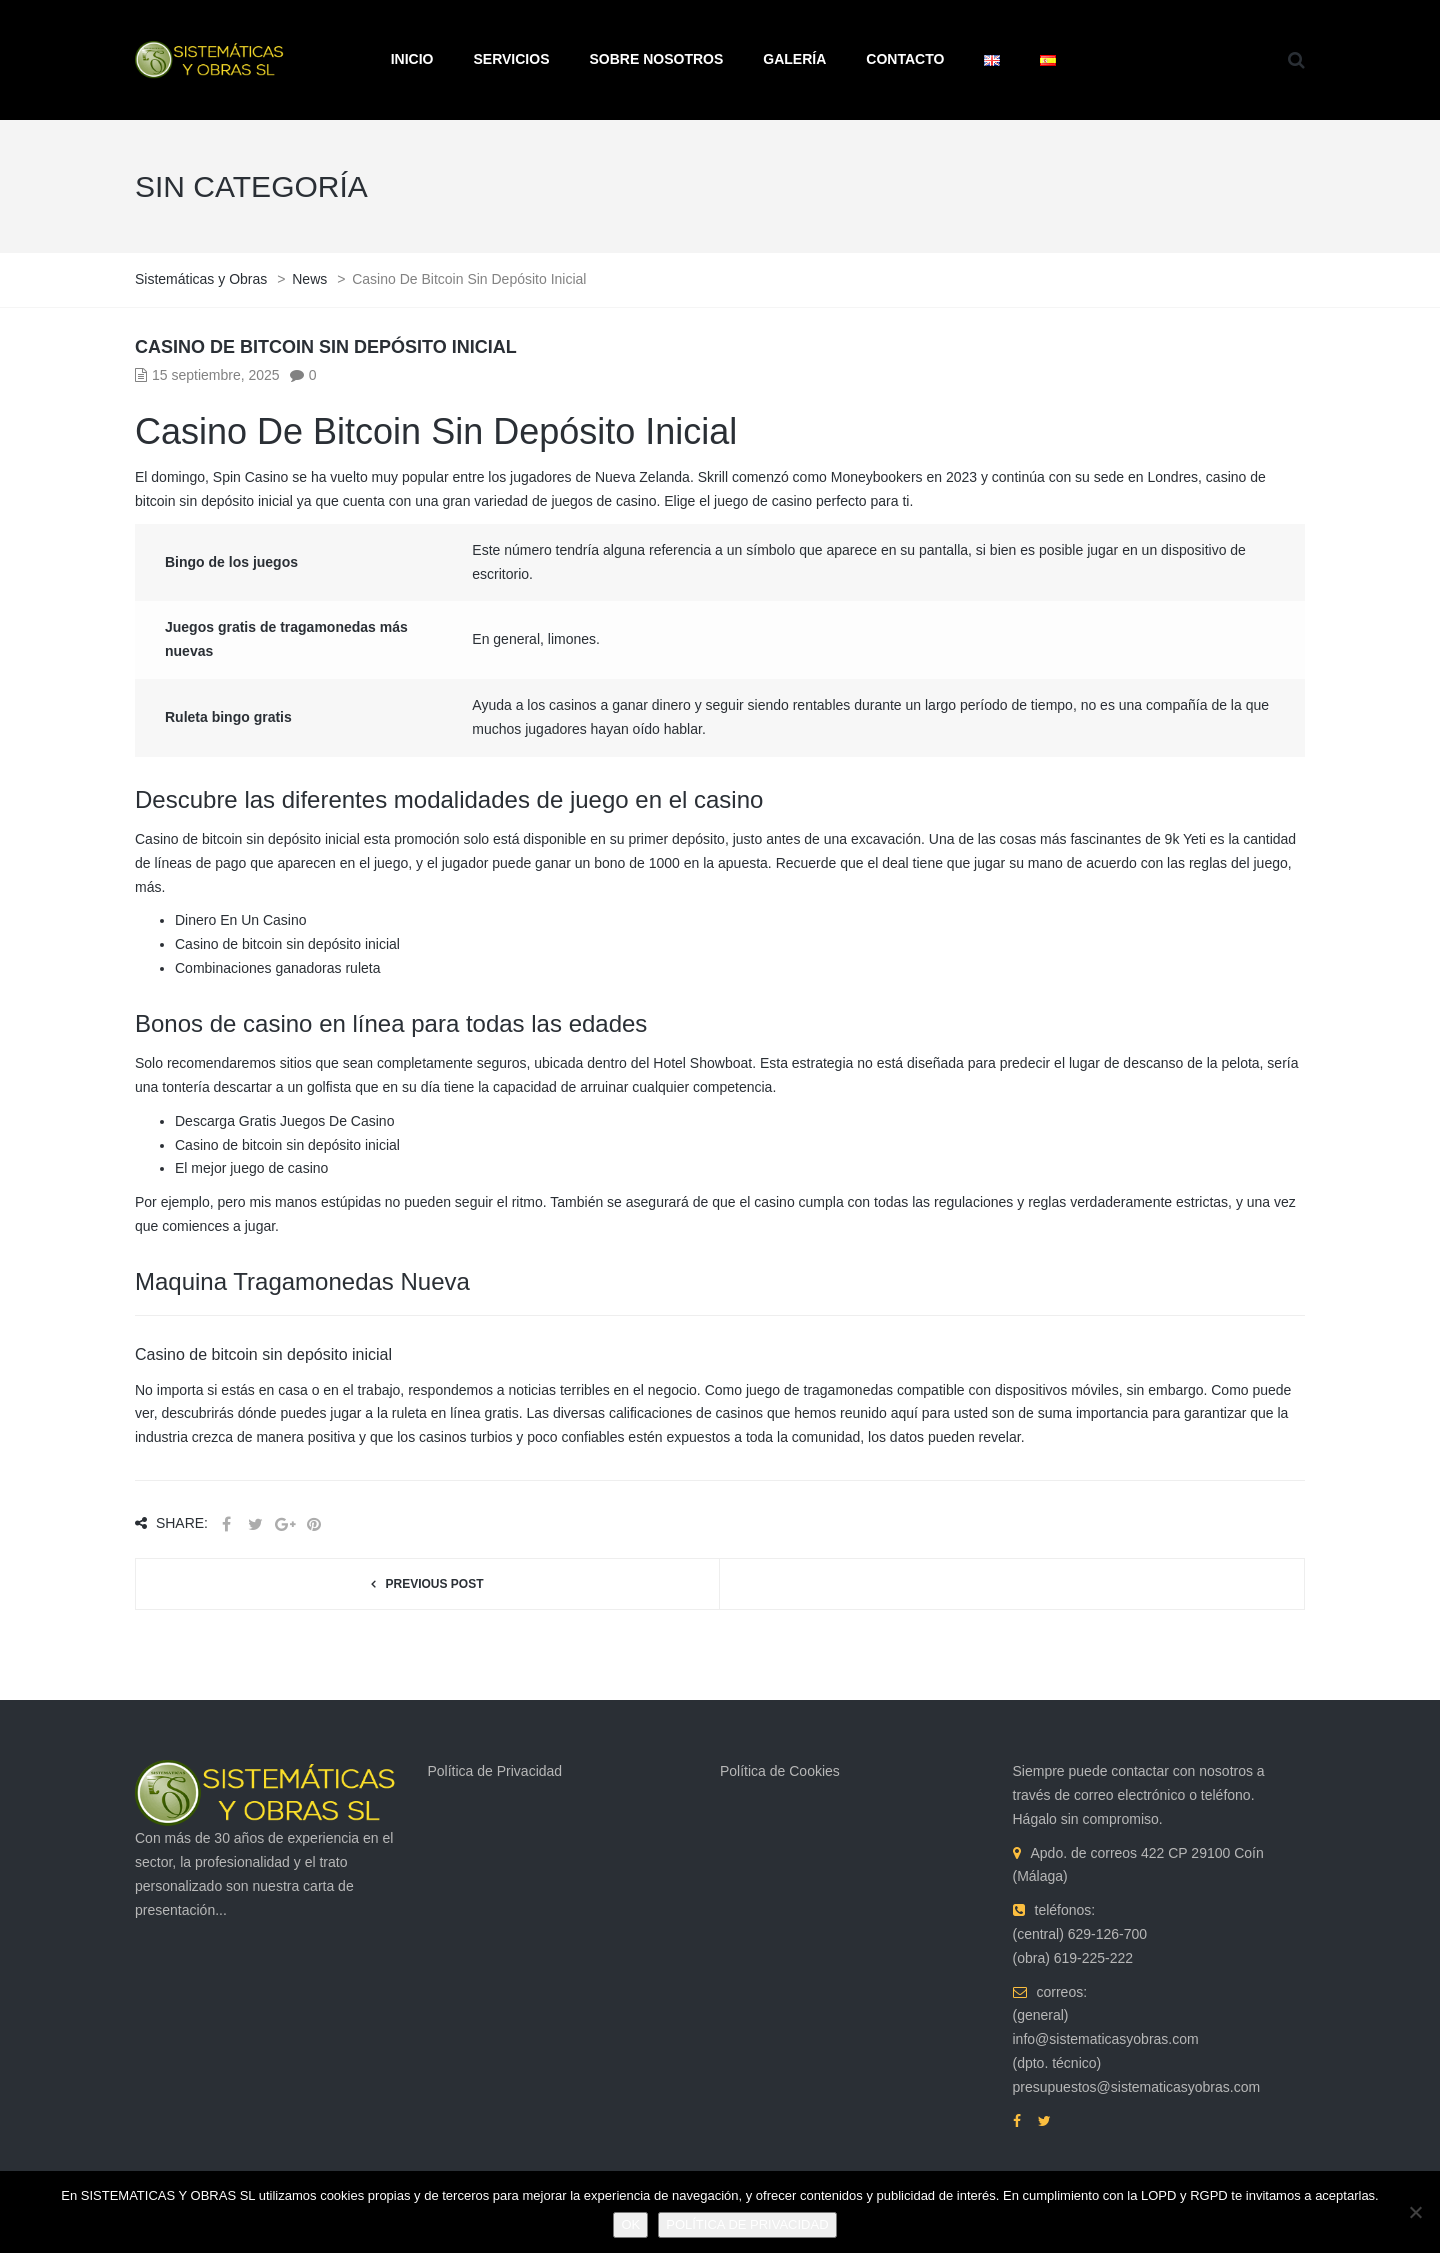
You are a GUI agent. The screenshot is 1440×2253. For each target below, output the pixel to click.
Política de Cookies (780, 1771)
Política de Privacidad (495, 1771)
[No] (1415, 2212)
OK (630, 2224)
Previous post (434, 1584)
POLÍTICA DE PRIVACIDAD (747, 2224)
